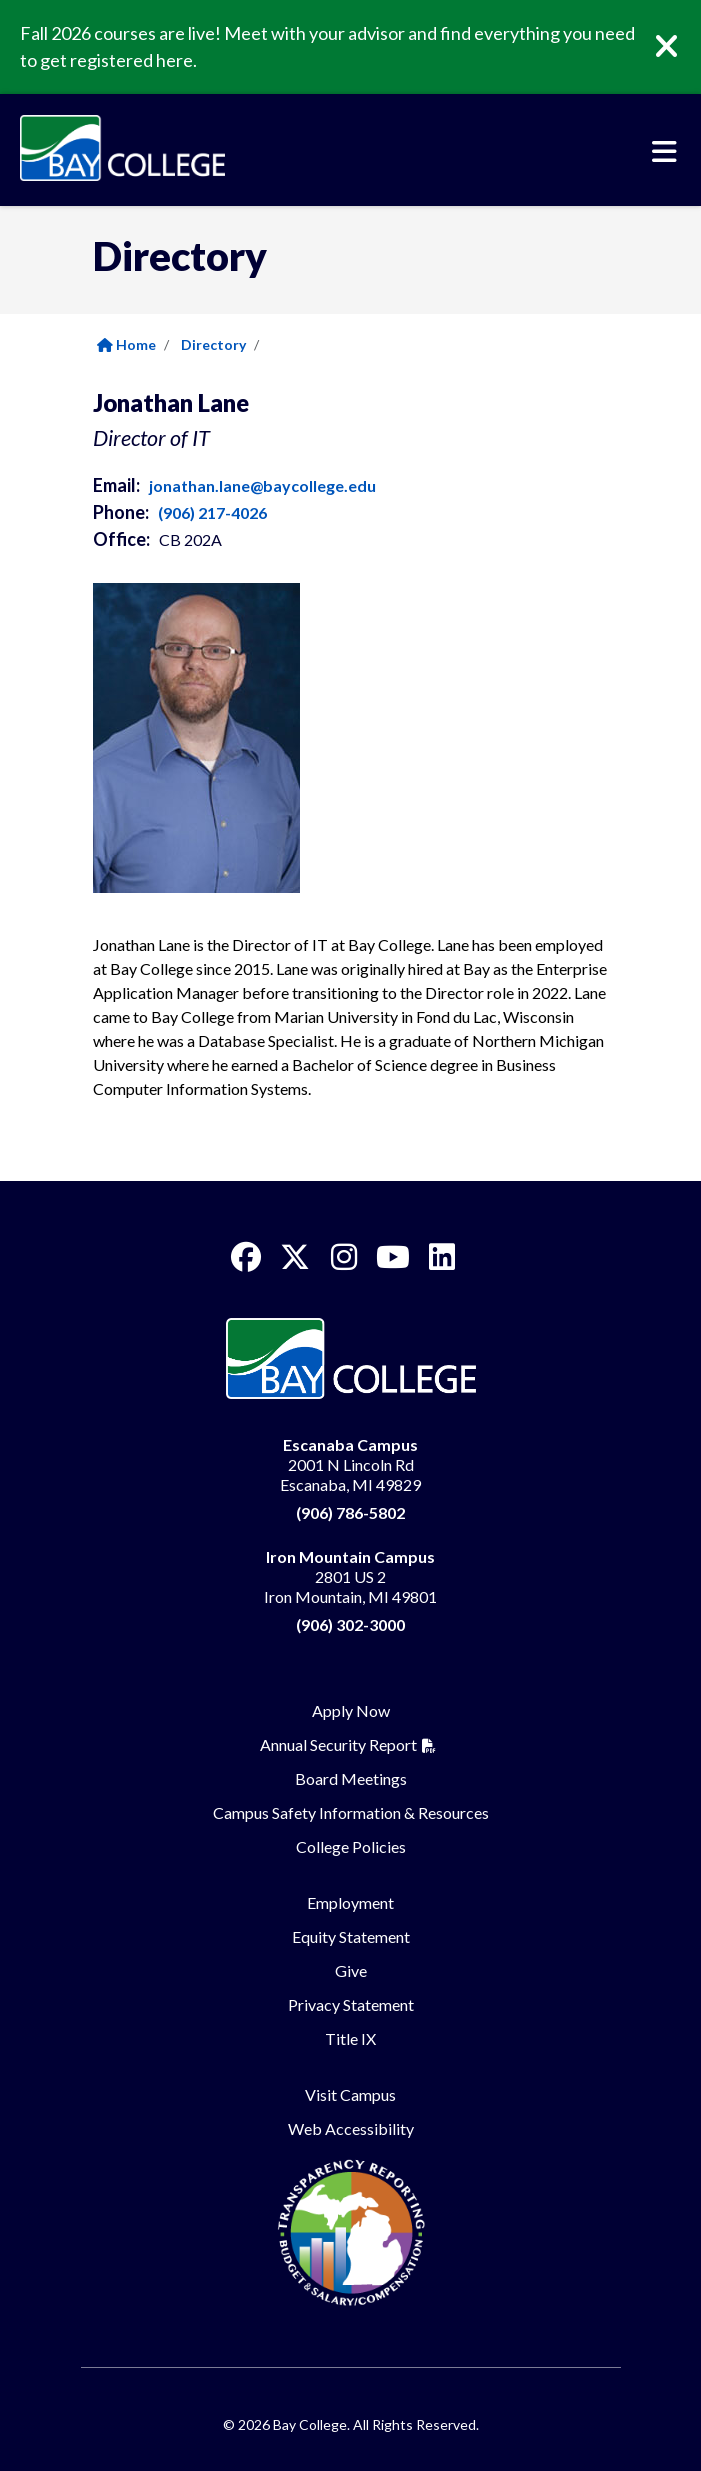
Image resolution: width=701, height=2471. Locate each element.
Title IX (350, 2038)
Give (351, 1970)
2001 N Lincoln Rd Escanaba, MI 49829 (350, 1464)
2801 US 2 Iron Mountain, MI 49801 (350, 1576)
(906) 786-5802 (350, 1512)
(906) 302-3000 (350, 1624)
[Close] (681, 47)
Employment (350, 1902)
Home (126, 344)
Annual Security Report (338, 1744)
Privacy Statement (351, 2004)
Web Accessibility (351, 2128)
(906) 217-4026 (212, 512)
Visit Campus (350, 2094)
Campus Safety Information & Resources (351, 1812)
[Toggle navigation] (664, 152)
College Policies (351, 1846)
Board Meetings (351, 1778)
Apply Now (351, 1710)
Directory (213, 344)
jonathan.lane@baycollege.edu (262, 485)
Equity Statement (351, 1936)
